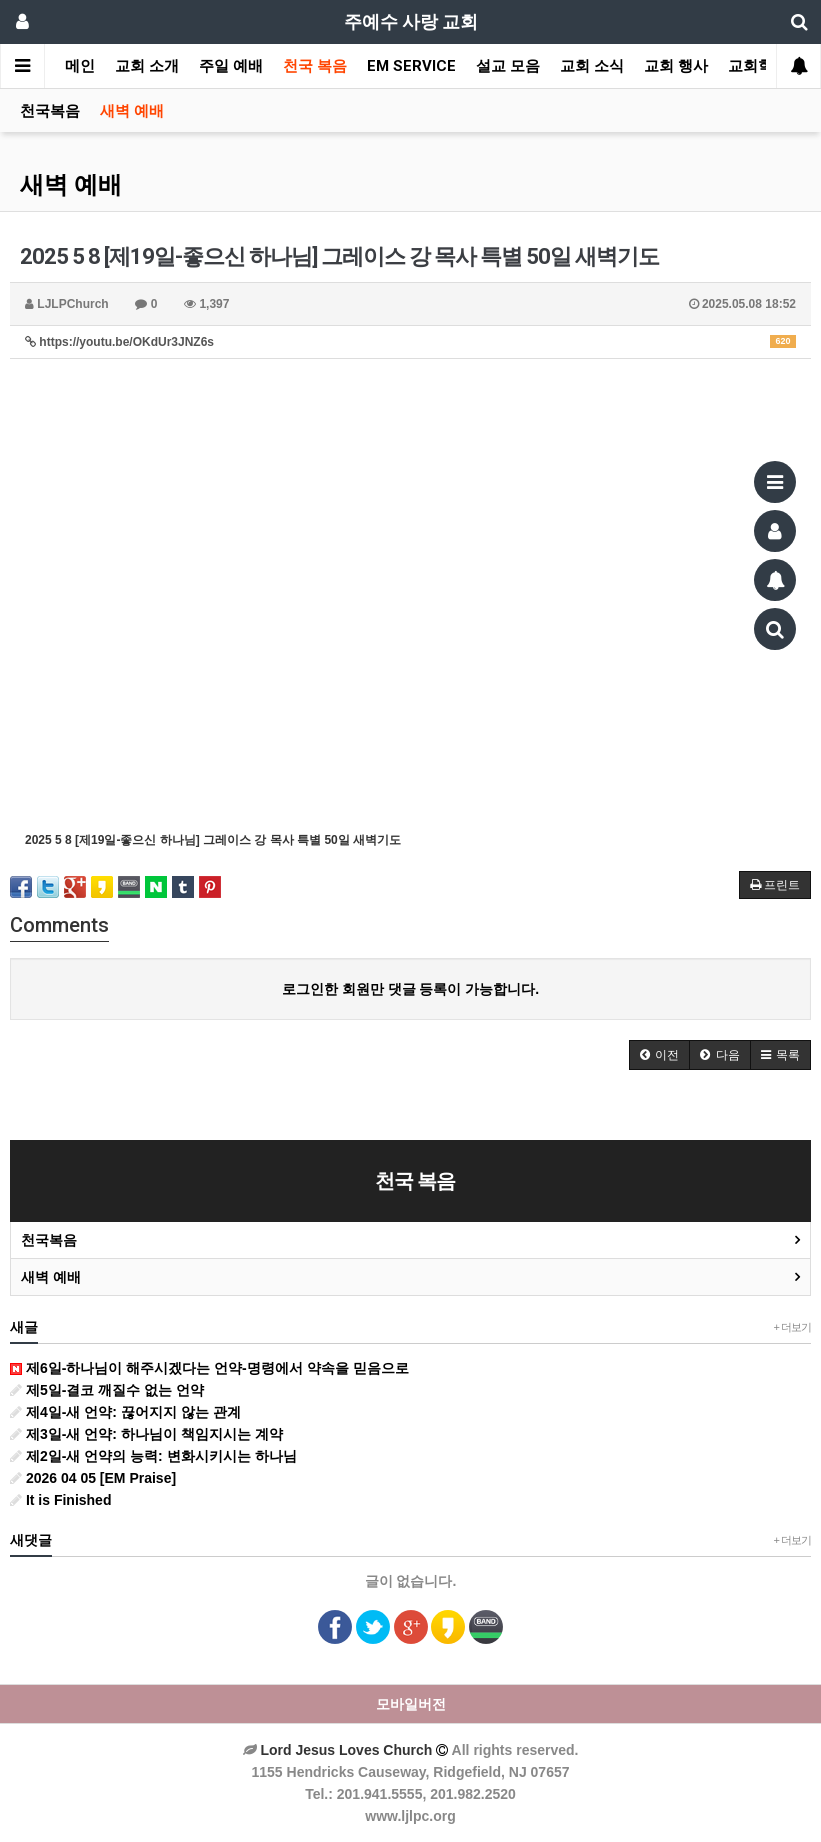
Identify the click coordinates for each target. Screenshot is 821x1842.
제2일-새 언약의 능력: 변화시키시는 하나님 (153, 1456)
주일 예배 (231, 66)
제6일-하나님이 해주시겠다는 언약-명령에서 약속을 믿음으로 (209, 1368)
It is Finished (60, 1500)
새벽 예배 (132, 111)
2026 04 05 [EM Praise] (93, 1478)
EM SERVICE (411, 66)
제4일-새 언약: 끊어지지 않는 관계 (125, 1412)
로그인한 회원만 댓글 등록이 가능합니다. (410, 989)
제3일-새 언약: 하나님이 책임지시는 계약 (146, 1434)
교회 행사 (676, 66)
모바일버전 (411, 1704)
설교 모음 (508, 66)
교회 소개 (147, 66)
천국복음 (50, 111)
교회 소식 (592, 66)
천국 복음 (315, 66)
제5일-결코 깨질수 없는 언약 (107, 1390)
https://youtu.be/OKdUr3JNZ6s (410, 342)
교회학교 (758, 66)
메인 (80, 66)
